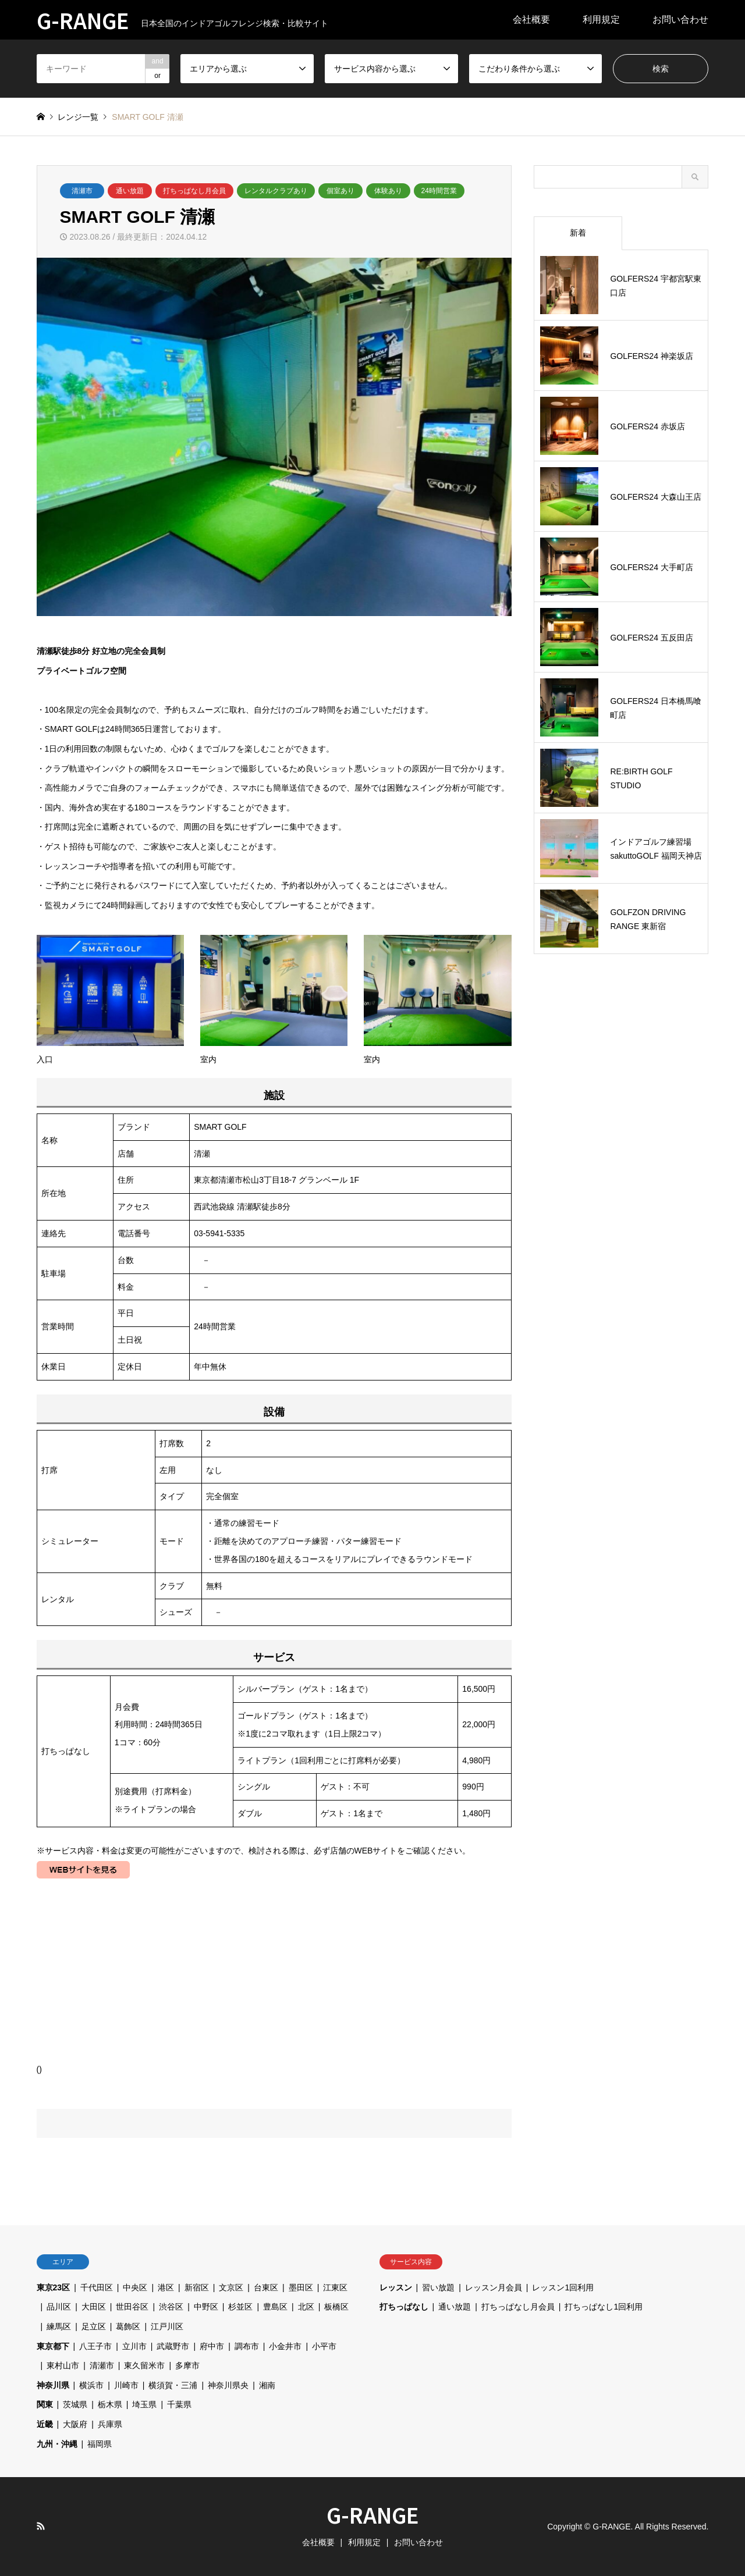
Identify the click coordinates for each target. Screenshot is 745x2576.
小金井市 (285, 2346)
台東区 (266, 2287)
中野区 (206, 2306)
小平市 (324, 2346)
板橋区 (336, 2306)
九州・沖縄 (57, 2444)
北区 (306, 2306)
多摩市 (187, 2365)
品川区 (59, 2306)
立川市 (134, 2346)
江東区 (335, 2287)
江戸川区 (167, 2326)
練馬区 (59, 2326)
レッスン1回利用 (563, 2287)
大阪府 (75, 2424)
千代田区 (96, 2287)
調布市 (247, 2346)
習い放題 (438, 2287)
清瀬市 (82, 191)
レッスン (395, 2287)
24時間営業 (439, 191)
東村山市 (63, 2365)
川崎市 (126, 2385)
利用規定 (601, 19)
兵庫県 (110, 2424)
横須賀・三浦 (172, 2385)
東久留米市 (144, 2365)
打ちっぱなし (403, 2306)
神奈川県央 (228, 2385)
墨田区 (301, 2287)
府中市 (212, 2346)
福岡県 (99, 2444)
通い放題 (130, 191)
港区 (166, 2287)
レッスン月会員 (493, 2287)
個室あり (340, 191)
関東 (45, 2404)
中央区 (135, 2287)
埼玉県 (144, 2404)
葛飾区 (128, 2326)
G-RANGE (373, 2514)
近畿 (45, 2424)
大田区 (93, 2306)
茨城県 (75, 2404)
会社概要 (531, 19)
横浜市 (91, 2385)
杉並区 (240, 2306)
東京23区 (53, 2287)
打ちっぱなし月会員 (194, 191)
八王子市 (95, 2346)
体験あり (388, 191)
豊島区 (275, 2306)
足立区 (93, 2326)
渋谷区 (171, 2306)
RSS (41, 2526)
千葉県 (179, 2404)
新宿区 (197, 2287)
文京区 (231, 2287)
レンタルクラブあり (275, 191)
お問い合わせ (680, 19)
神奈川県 (53, 2385)
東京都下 (53, 2346)
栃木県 (110, 2404)
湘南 (267, 2385)
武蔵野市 (173, 2346)
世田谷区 (132, 2306)
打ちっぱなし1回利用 (604, 2306)
